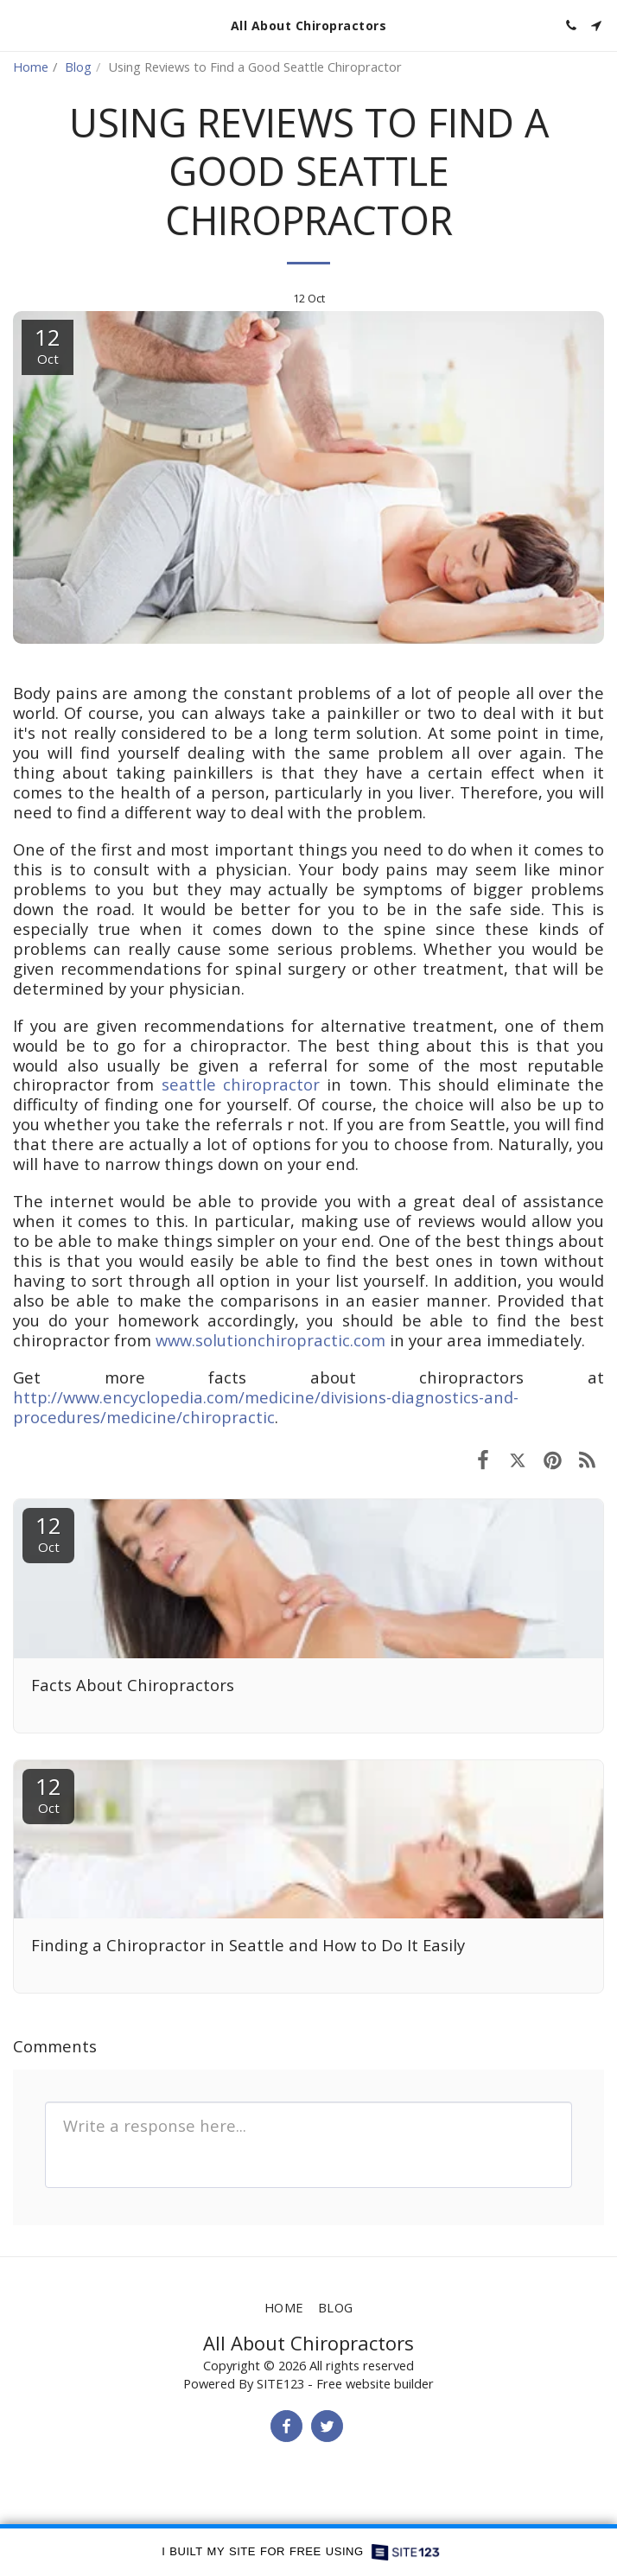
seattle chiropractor (241, 1084)
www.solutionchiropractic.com (270, 1340)
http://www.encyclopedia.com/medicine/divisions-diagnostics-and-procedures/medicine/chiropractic (265, 1407)
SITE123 (280, 2383)
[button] (19, 24)
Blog (78, 66)
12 (48, 1532)
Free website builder (375, 2383)
